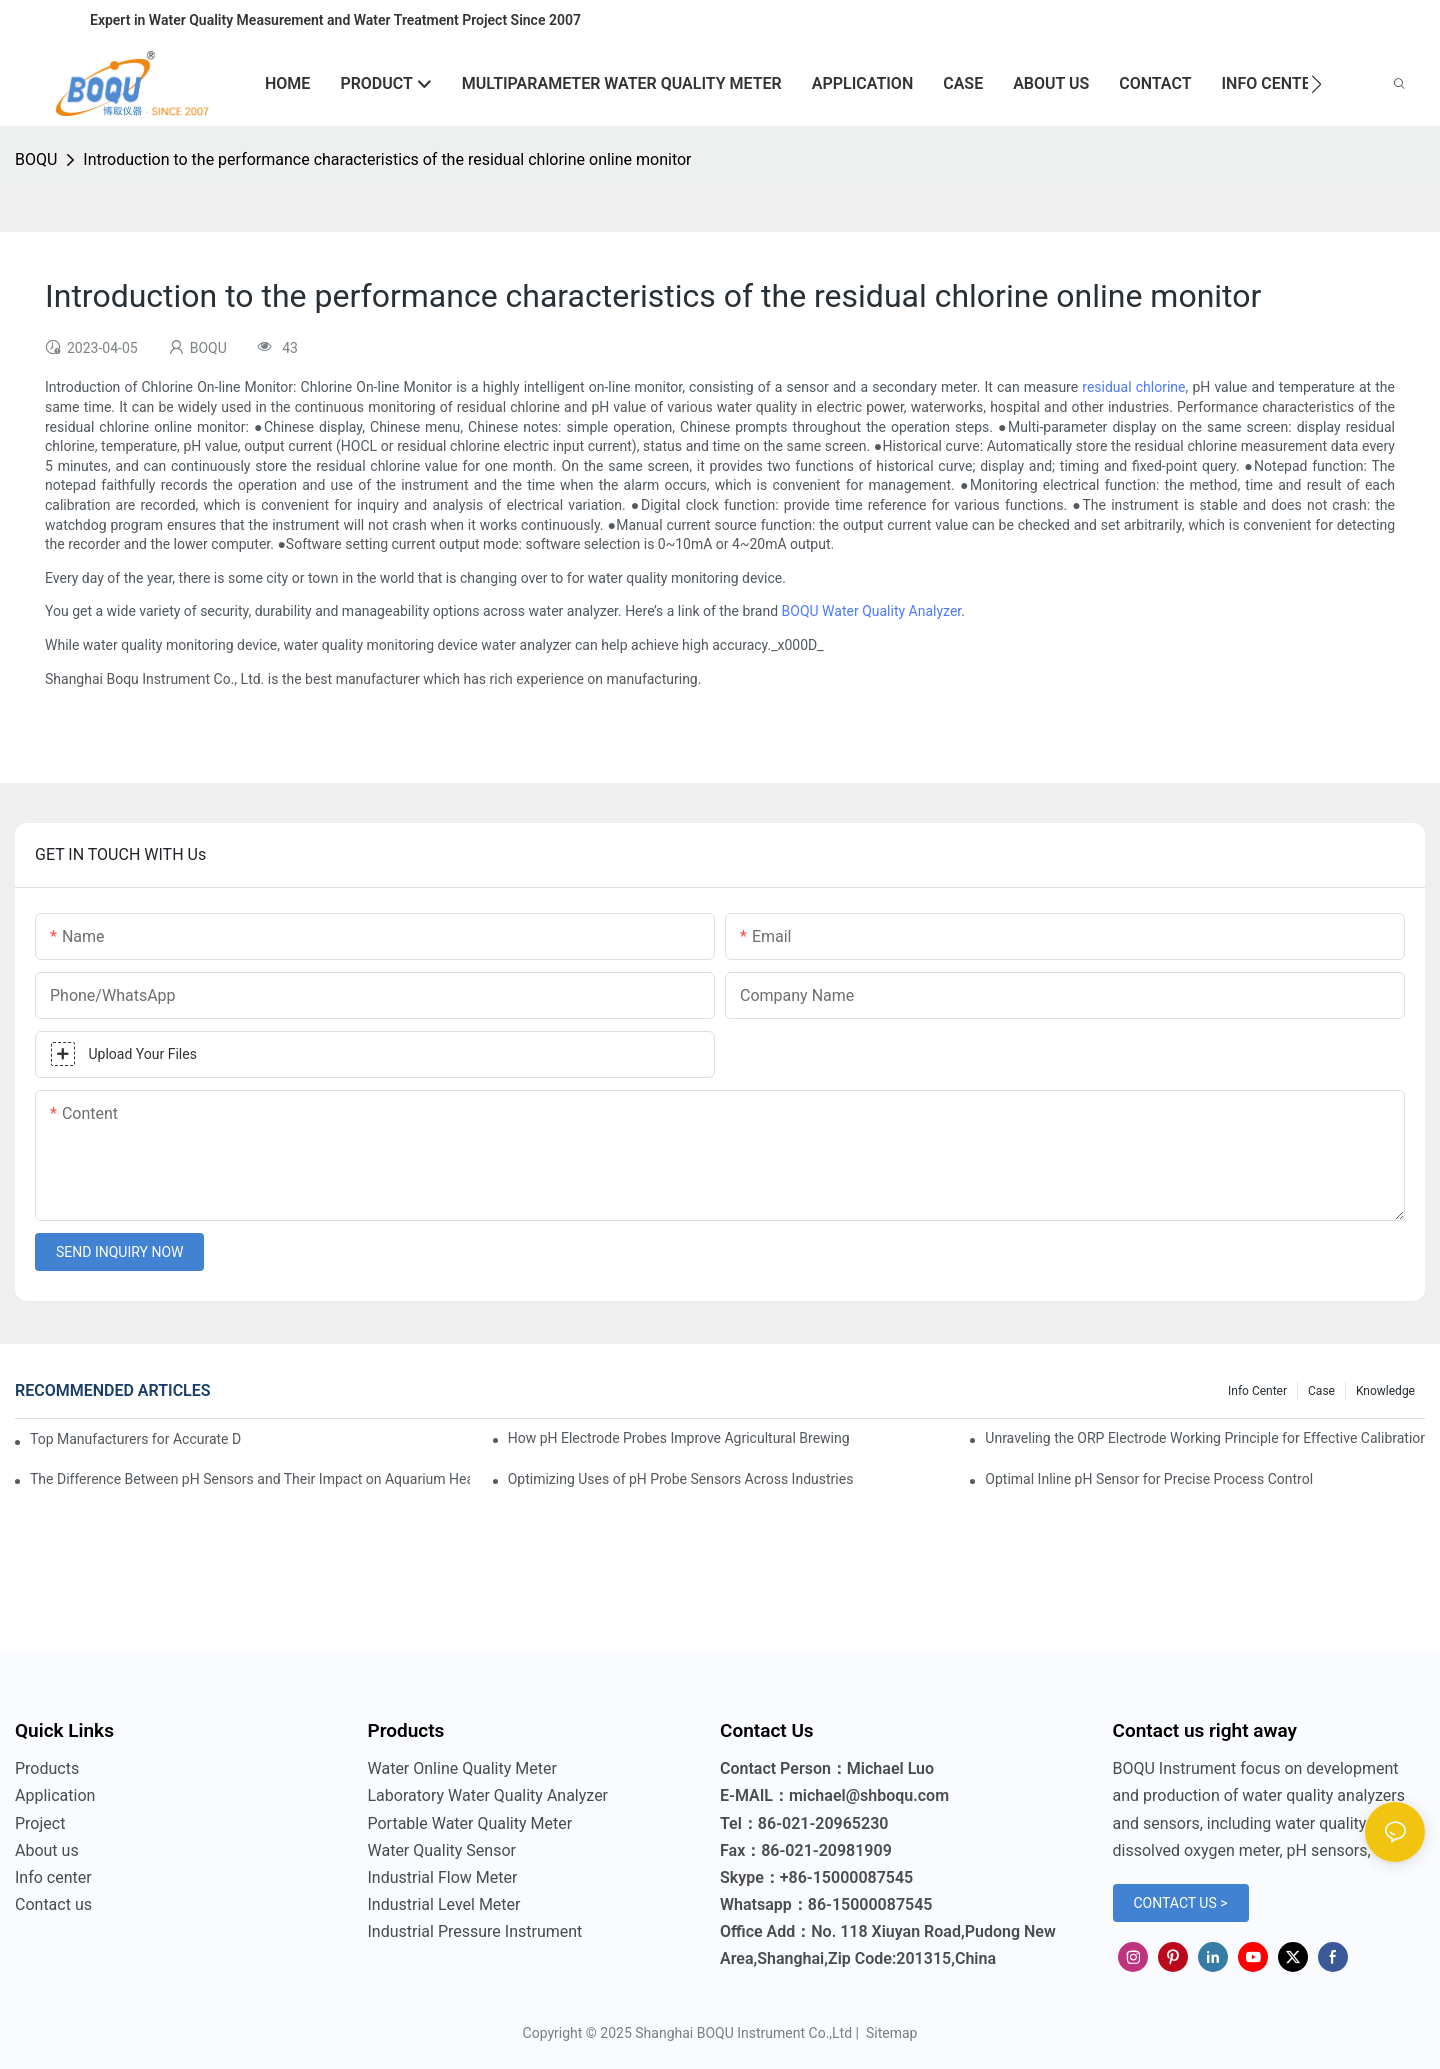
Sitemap (889, 2033)
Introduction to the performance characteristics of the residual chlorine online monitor (387, 159)
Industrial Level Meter (444, 1904)
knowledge (1385, 1391)
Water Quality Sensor (442, 1850)
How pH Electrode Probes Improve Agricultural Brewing (679, 1438)
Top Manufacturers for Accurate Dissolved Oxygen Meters (136, 1439)
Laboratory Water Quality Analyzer (488, 1795)
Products (47, 1768)
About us (47, 1850)
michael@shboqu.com (869, 1795)
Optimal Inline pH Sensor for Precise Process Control (1149, 1479)
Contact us (53, 1904)
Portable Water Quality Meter (470, 1823)
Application (55, 1795)
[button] (1316, 84)
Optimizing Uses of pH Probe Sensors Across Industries (681, 1479)
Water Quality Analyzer (891, 611)
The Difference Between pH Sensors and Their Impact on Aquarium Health (250, 1479)
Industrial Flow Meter (443, 1877)
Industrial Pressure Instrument (475, 1931)
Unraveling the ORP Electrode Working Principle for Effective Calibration (1205, 1438)
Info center (1257, 1391)
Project (40, 1823)
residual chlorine (1133, 387)
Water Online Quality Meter (462, 1768)
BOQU (36, 159)
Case (1321, 1391)
